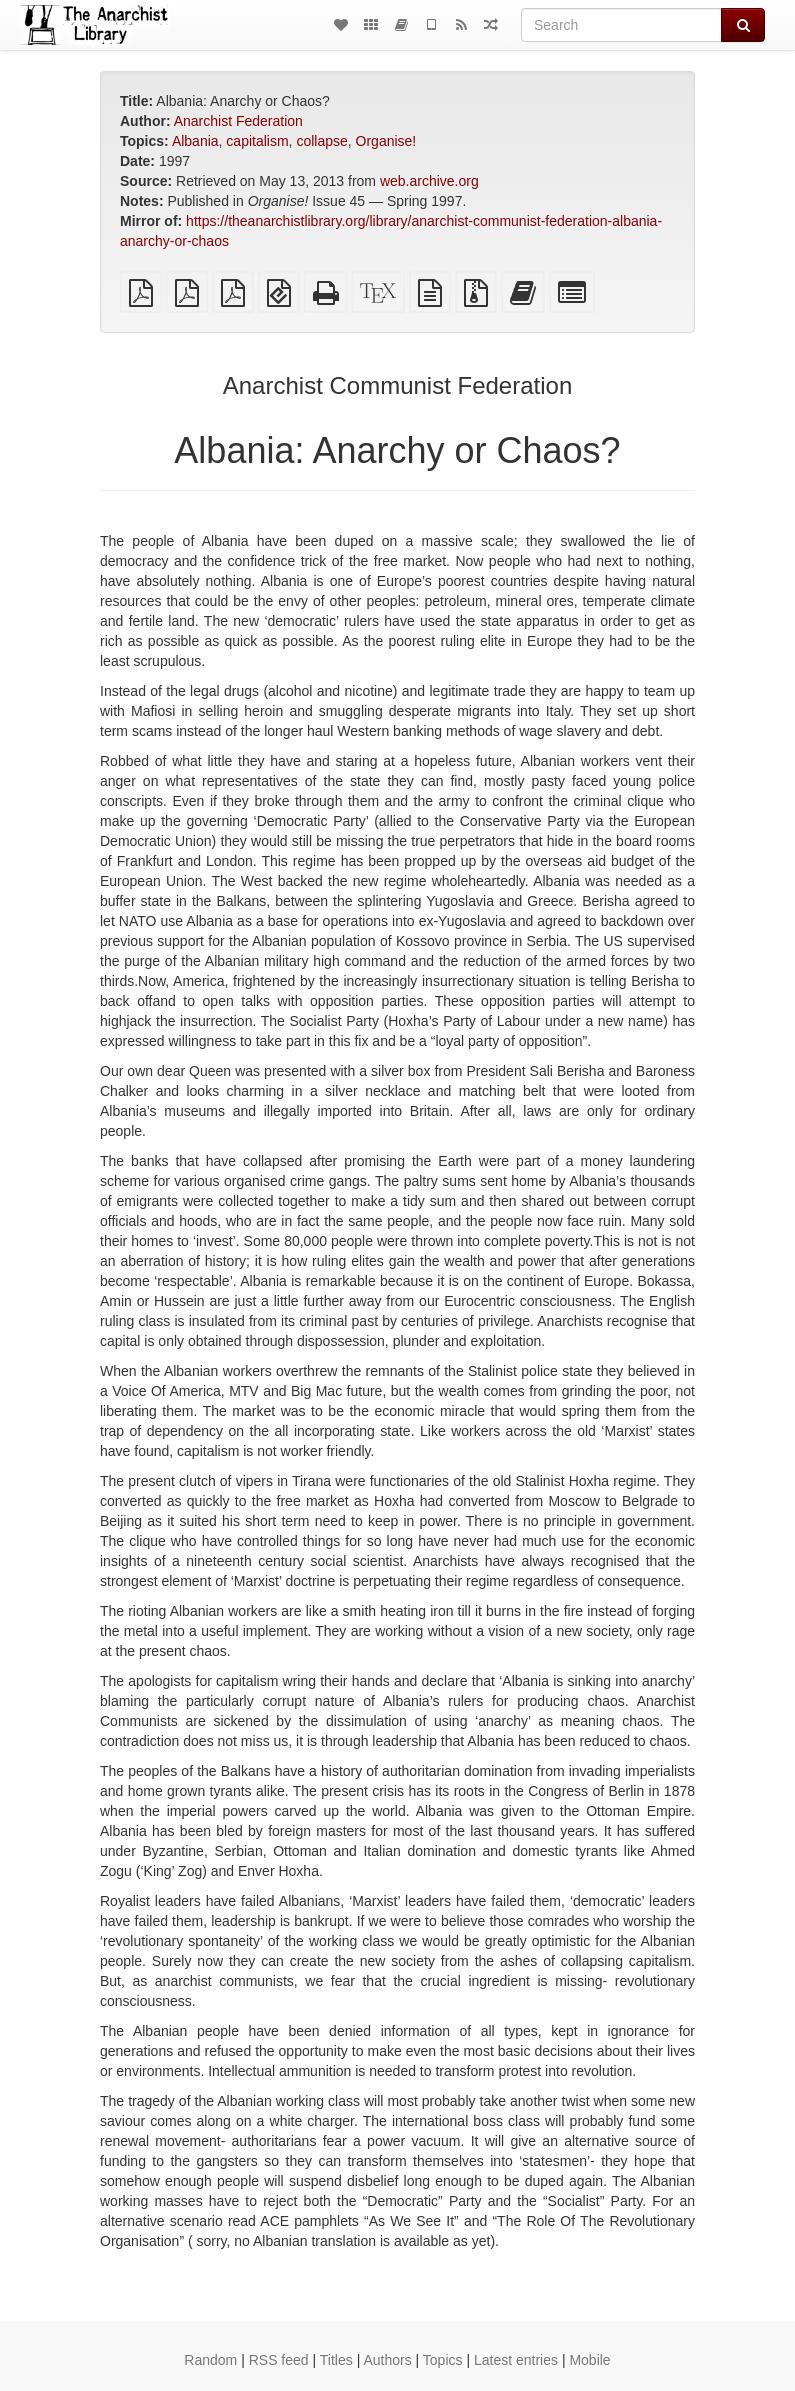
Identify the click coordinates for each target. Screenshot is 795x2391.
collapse (321, 141)
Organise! (386, 141)
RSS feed (279, 2360)
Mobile (589, 2360)
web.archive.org (429, 181)
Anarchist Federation (238, 121)
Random (210, 2360)
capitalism (257, 141)
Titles (336, 2360)
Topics (443, 2360)
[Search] (621, 25)
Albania (195, 141)
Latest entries (516, 2360)
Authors (387, 2360)
